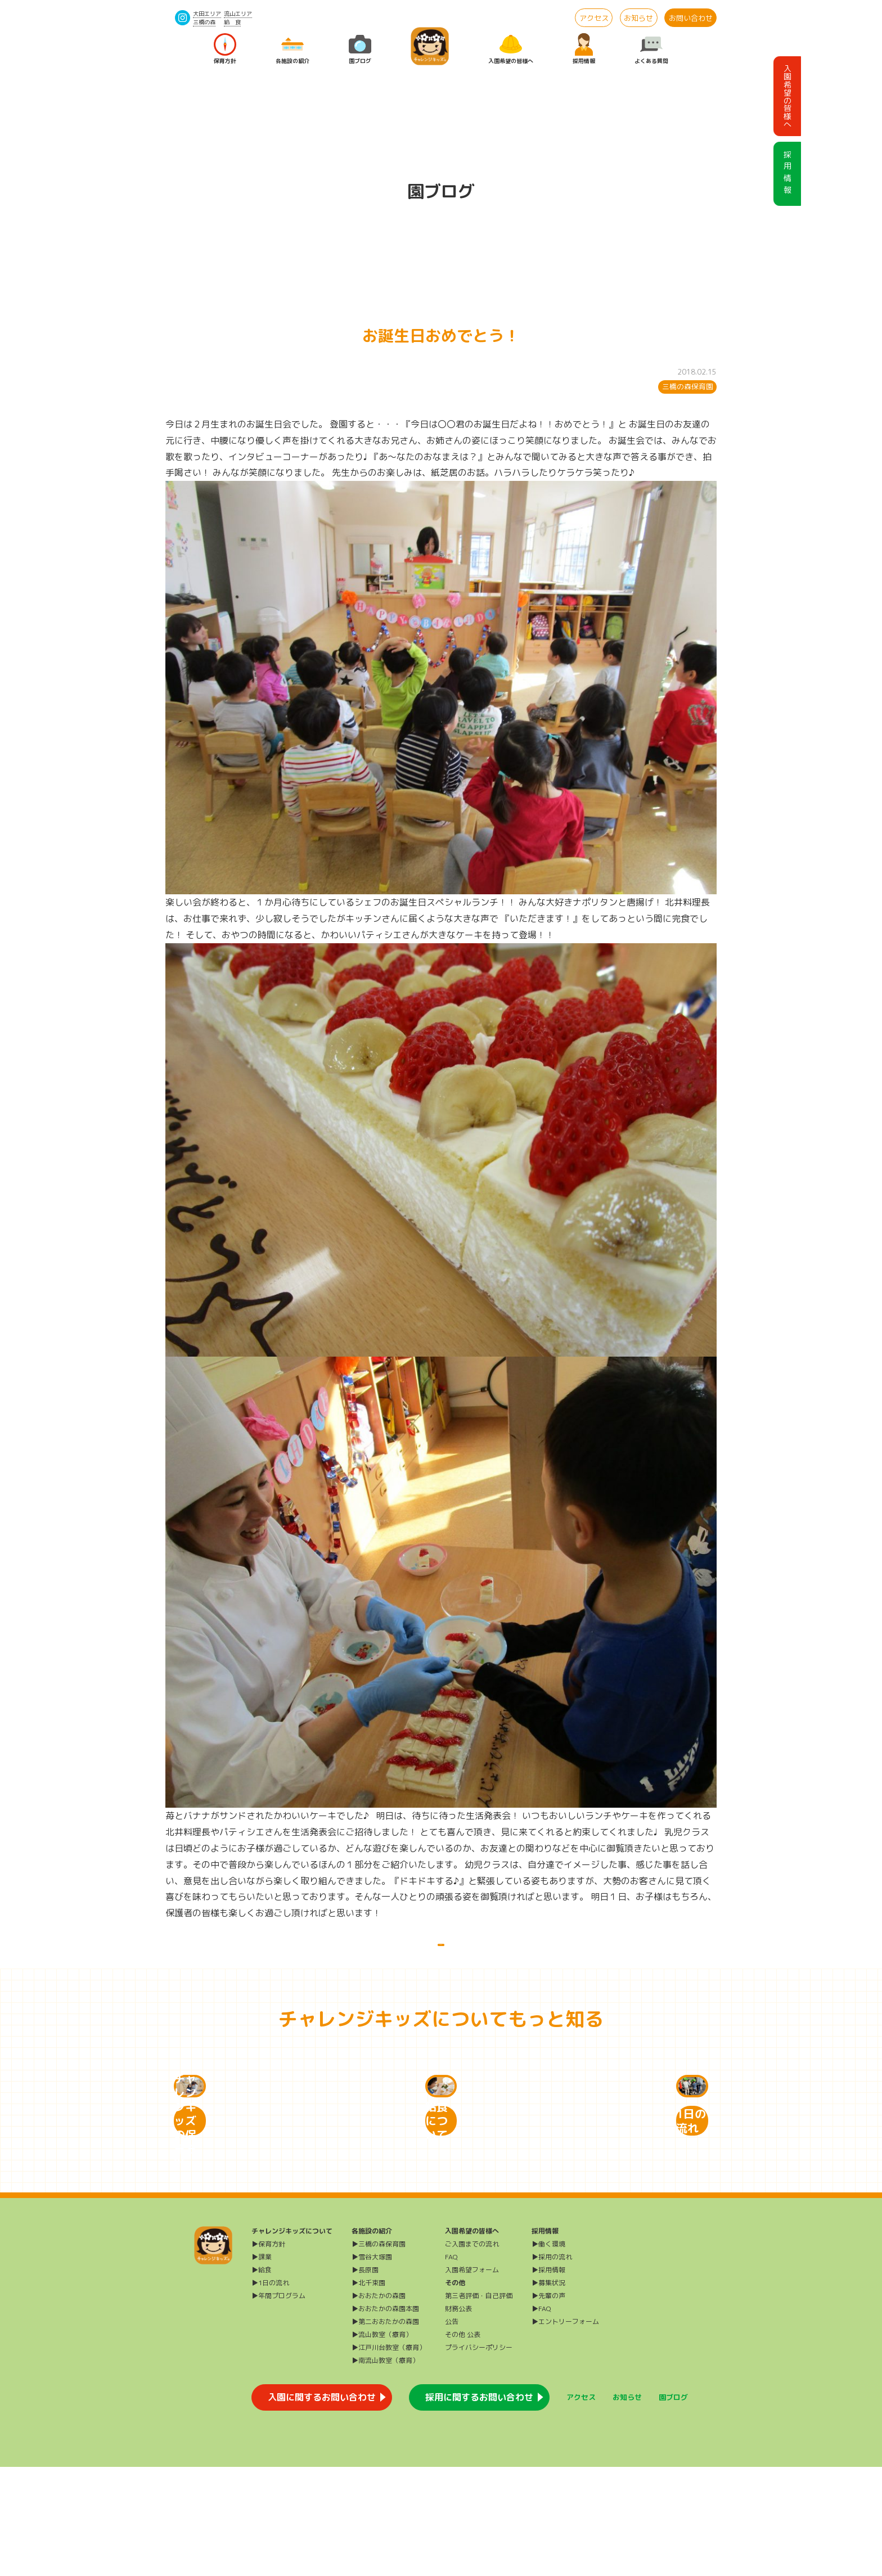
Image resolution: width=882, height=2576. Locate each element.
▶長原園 (365, 2379)
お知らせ (638, 18)
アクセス (594, 18)
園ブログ (360, 49)
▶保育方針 (268, 2353)
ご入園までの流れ (472, 2353)
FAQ (451, 2366)
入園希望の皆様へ (510, 49)
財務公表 (458, 2417)
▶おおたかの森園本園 (385, 2417)
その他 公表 (462, 2443)
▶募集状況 (548, 2392)
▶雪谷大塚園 (372, 2366)
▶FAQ (541, 2417)
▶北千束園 (368, 2392)
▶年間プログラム (278, 2405)
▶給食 (261, 2379)
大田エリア (207, 13)
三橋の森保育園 (687, 386)
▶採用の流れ (552, 2366)
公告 (451, 2430)
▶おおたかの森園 (379, 2405)
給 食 (232, 22)
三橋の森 (204, 22)
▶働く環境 (548, 2353)
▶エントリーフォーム (565, 2430)
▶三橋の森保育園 (379, 2353)
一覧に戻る (441, 1957)
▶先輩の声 (548, 2405)
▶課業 (261, 2366)
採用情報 (584, 49)
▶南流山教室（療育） (385, 2469)
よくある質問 (651, 49)
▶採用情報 (548, 2379)
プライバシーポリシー (478, 2456)
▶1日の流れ (270, 2392)
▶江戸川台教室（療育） (389, 2456)
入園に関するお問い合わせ (322, 2506)
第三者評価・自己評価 (478, 2405)
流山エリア (238, 13)
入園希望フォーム (472, 2379)
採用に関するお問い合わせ (479, 2506)
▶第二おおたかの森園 (385, 2430)
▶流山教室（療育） (382, 2443)
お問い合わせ (691, 18)
